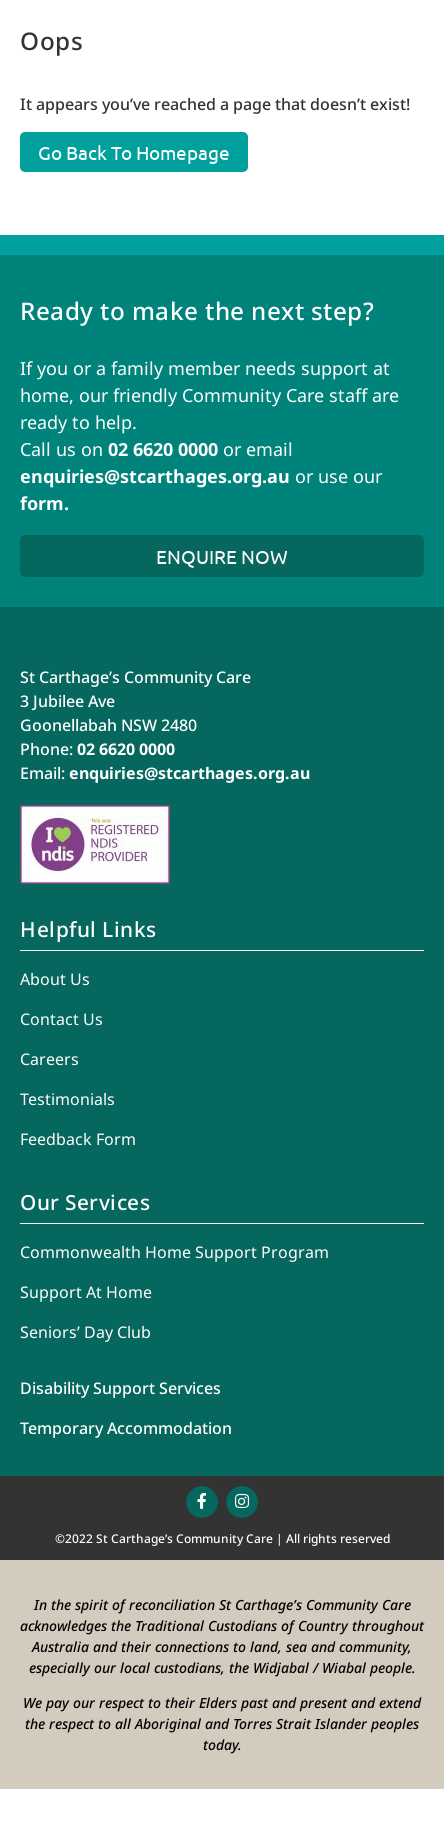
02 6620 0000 (163, 449)
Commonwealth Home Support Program (174, 1252)
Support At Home (86, 1292)
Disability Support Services (120, 1388)
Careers (49, 1059)
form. (44, 503)
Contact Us (61, 1019)
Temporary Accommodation (126, 1428)
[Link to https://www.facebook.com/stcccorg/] (202, 1502)
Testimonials (67, 1099)
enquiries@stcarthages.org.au (155, 476)
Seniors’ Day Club (85, 1332)
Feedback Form (78, 1139)
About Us (55, 979)
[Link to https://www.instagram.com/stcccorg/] (242, 1502)
